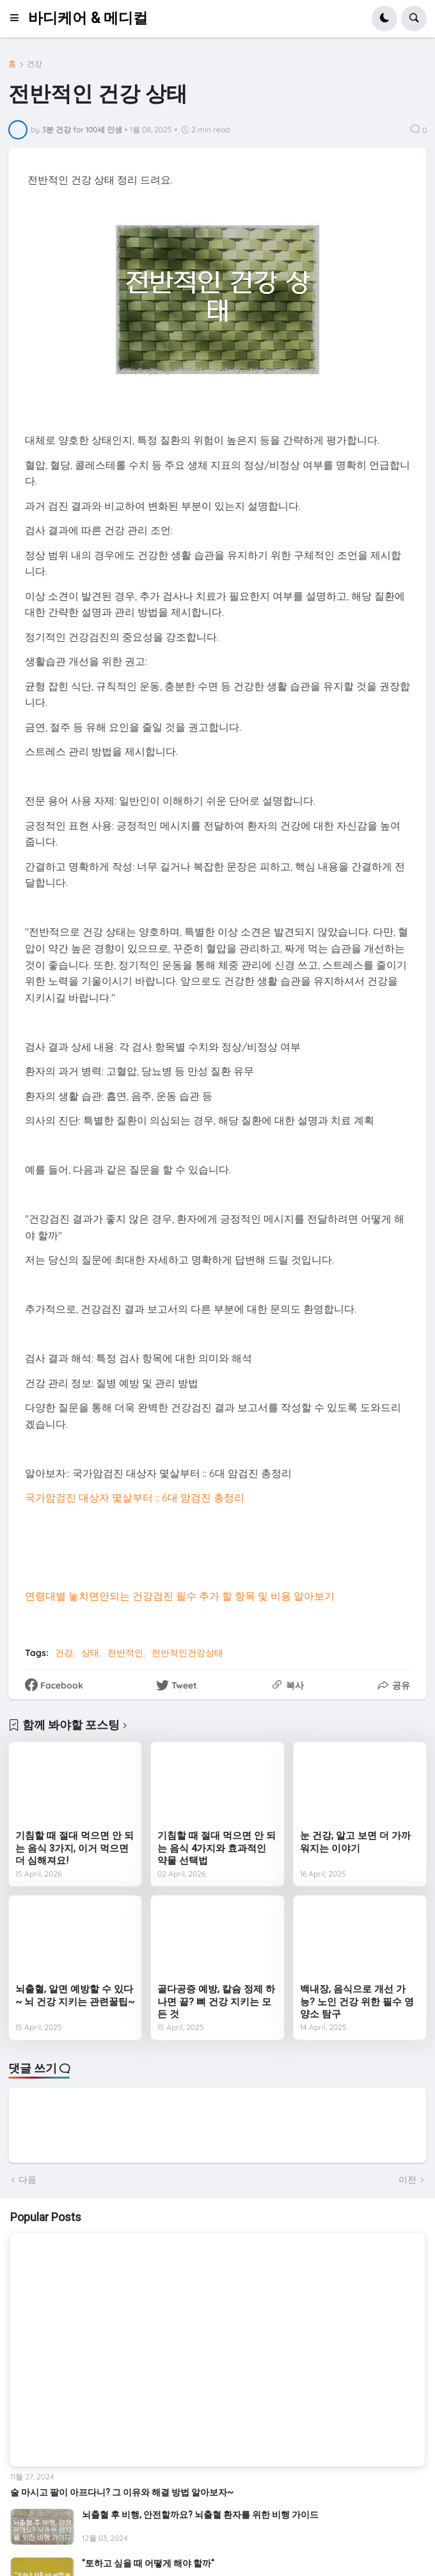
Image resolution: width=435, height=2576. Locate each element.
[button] (18, 18)
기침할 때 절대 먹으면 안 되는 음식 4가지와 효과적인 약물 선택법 (216, 1848)
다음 (27, 2179)
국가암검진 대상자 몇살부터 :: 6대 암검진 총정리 (134, 1497)
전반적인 (125, 1653)
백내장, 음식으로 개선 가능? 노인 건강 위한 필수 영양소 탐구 (357, 2001)
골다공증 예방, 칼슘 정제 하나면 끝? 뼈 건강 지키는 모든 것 (216, 2001)
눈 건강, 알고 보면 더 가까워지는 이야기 (355, 1842)
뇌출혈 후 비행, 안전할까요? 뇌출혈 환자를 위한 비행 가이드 (200, 2515)
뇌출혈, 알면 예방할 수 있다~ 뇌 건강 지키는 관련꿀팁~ (74, 1995)
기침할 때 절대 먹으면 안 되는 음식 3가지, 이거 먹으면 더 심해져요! (74, 1848)
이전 (407, 2179)
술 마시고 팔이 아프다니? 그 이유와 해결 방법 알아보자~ (121, 2492)
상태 (90, 1653)
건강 (34, 64)
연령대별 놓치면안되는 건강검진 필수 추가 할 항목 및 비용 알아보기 (180, 1595)
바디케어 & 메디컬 (88, 18)
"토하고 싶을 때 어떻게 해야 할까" (148, 2563)
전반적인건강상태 (187, 1653)
